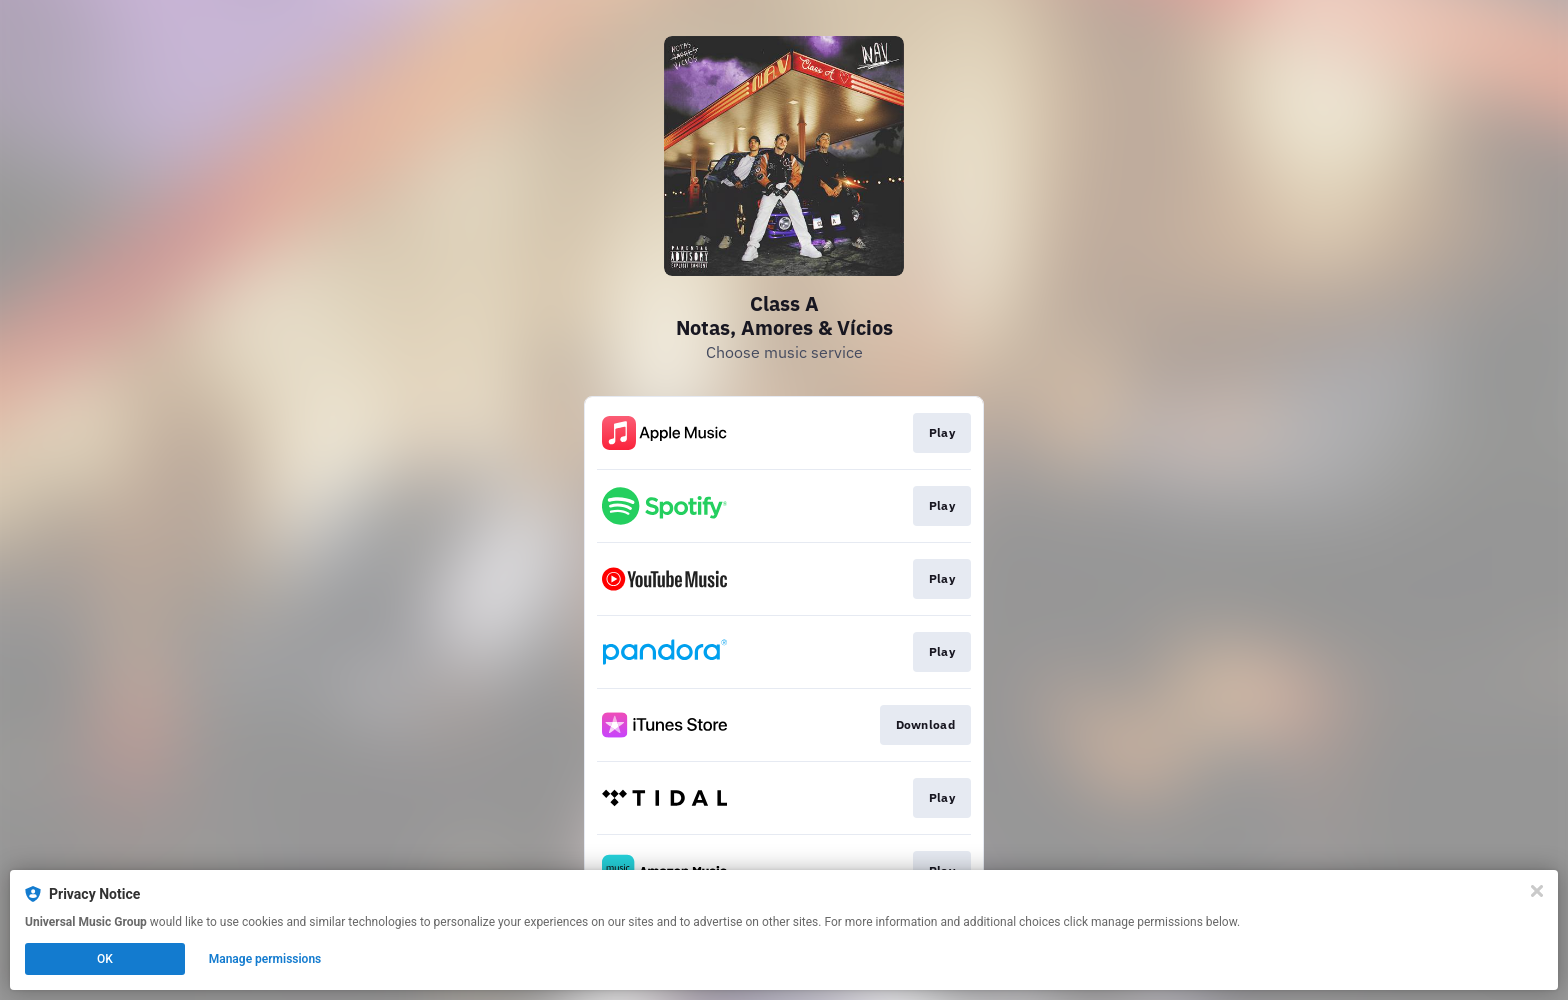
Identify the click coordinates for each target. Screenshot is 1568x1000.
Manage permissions (265, 959)
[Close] (1537, 891)
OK (105, 959)
